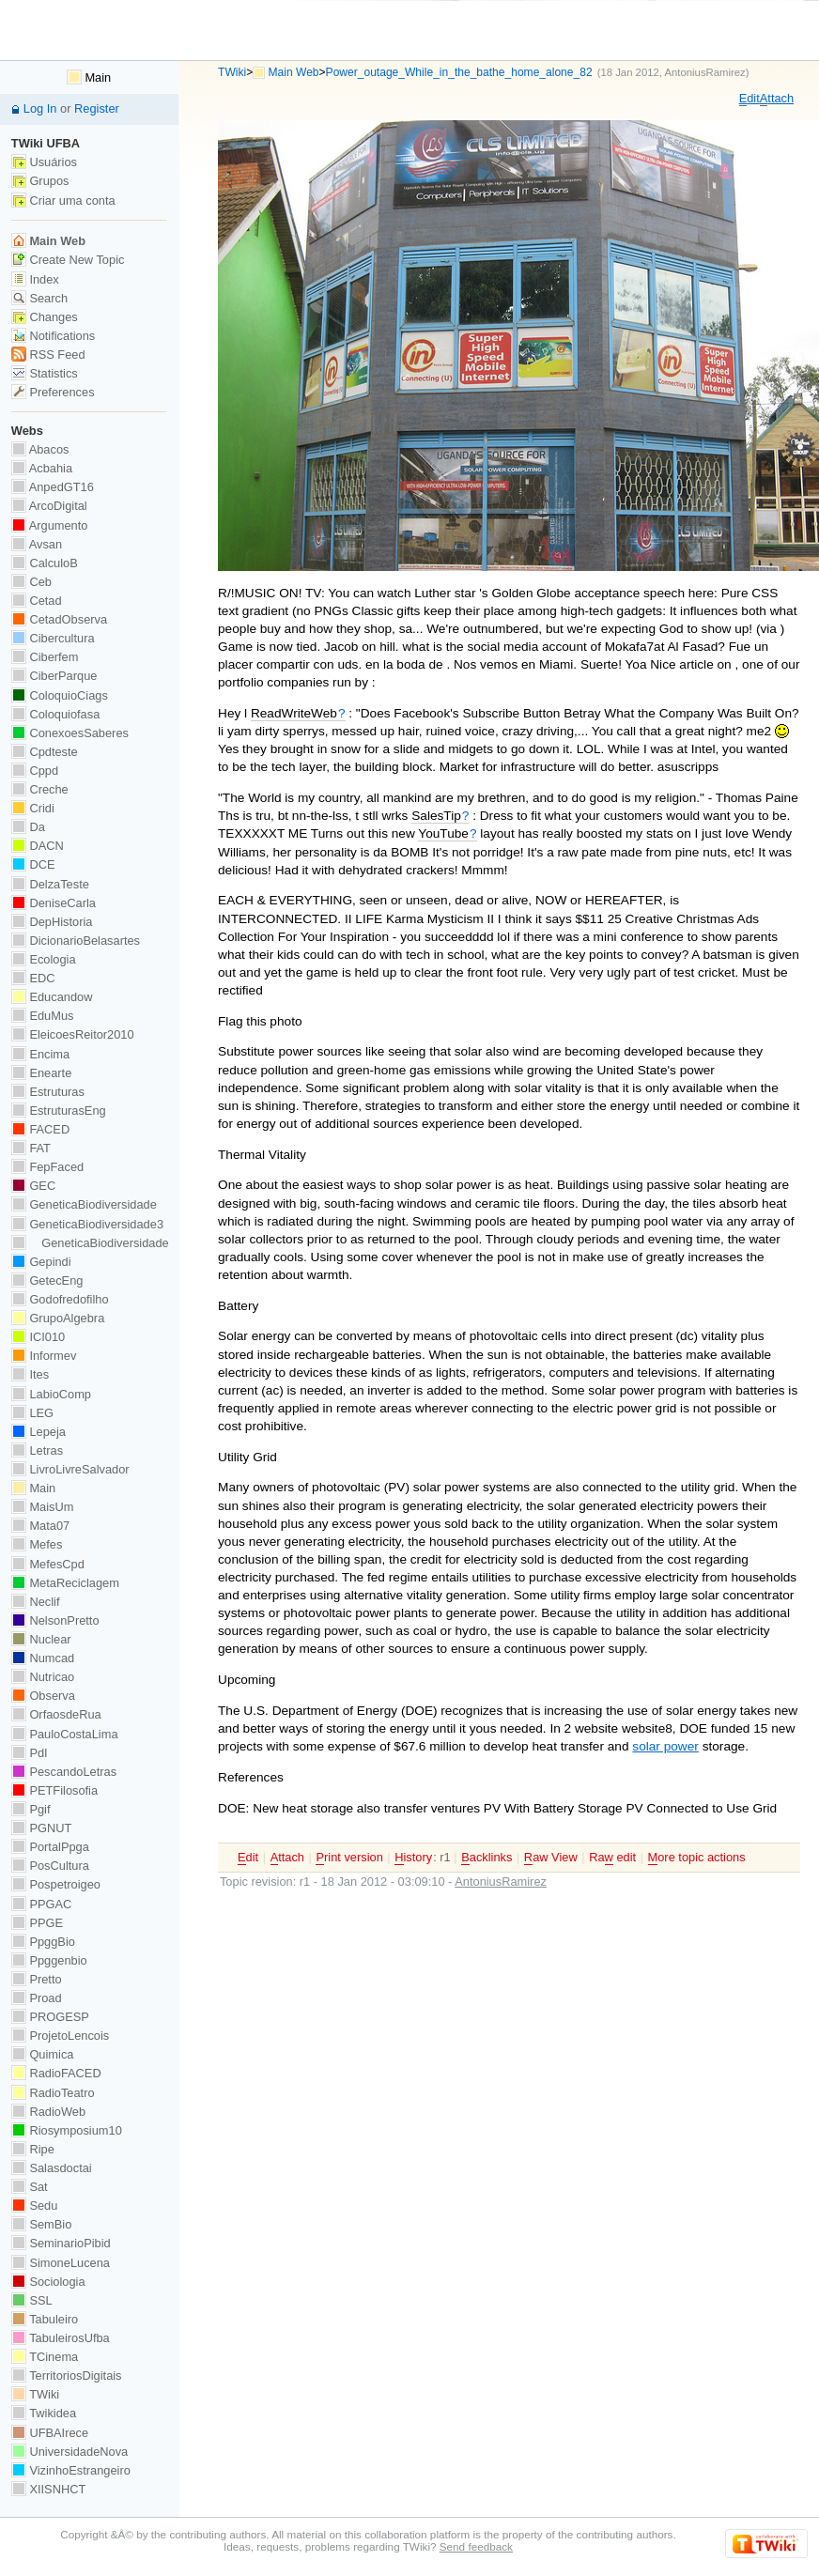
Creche (40, 789)
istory (413, 1857)
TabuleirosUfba (60, 2338)
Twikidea (43, 2413)
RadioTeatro (53, 2093)
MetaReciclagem (65, 1583)
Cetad (36, 601)
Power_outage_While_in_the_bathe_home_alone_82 (459, 72)
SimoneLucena (60, 2263)
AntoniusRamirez (704, 72)
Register (96, 108)
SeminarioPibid (61, 2243)
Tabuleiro (44, 2319)
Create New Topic (68, 260)
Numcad (42, 1658)
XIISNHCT (48, 2489)
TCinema (44, 2357)
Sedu (34, 2205)
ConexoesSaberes (70, 733)
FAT (31, 1148)
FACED (40, 1129)
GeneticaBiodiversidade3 (87, 1224)
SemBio (41, 2224)
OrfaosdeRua (56, 1714)
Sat (29, 2187)
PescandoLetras (63, 1772)
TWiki (232, 72)
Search (39, 298)
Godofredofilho (60, 1299)
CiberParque (54, 676)
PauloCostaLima (64, 1734)
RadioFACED (56, 2073)
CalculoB (44, 563)
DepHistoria (52, 922)
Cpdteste (44, 752)
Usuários (44, 162)
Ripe (32, 2149)
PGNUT (41, 1828)
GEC (33, 1186)
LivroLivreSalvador (70, 1469)
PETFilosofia (54, 1790)
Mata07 (40, 1526)
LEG (32, 1413)
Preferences (53, 392)
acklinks (486, 1857)
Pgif (31, 1809)
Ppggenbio (49, 1960)
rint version (349, 1857)
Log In (40, 108)
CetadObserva (59, 619)
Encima (40, 1054)
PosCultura (50, 1866)
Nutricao (42, 1677)
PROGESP (50, 2017)
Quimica (42, 2054)
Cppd (34, 771)
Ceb (31, 582)
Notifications (53, 336)
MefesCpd (48, 1564)
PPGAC (41, 1904)
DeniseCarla (53, 903)
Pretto (36, 1979)
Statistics (44, 373)
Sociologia (48, 2282)
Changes (44, 317)
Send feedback (476, 2546)
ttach (777, 98)
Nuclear (41, 1639)
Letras (37, 1450)
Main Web (294, 72)
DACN (37, 846)
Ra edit (612, 1857)
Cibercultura (53, 638)
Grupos (40, 181)
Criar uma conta (63, 200)
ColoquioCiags (59, 695)
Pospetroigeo (55, 1884)
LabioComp (51, 1394)
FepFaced (47, 1167)
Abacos (40, 449)
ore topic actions (697, 1857)
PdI (29, 1753)
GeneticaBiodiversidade (84, 1204)
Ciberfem (45, 657)
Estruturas (48, 1092)
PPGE (37, 1923)
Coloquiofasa (55, 714)
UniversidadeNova (69, 2452)
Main (89, 77)
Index (35, 279)
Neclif (35, 1602)
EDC (33, 978)
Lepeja (38, 1432)
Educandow (52, 997)
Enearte (41, 1073)
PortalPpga (50, 1847)
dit (749, 98)
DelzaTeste (50, 884)
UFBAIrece (49, 2433)
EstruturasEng (58, 1110)
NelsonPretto (55, 1620)
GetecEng (47, 1280)
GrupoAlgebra (57, 1318)
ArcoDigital (49, 506)
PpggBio (43, 1942)
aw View (551, 1857)
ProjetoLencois (60, 2035)
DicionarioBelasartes (75, 940)
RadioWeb (48, 2112)
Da (28, 827)
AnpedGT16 (52, 487)
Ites (30, 1374)
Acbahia (41, 468)
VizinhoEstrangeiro (71, 2470)
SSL (32, 2300)
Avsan (36, 544)
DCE (33, 864)
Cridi (32, 808)
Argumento (49, 525)
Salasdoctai (51, 2168)
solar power (665, 1746)
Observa (43, 1696)
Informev (43, 1356)
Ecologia (43, 959)
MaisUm (42, 1507)
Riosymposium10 (66, 2130)
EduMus (42, 1016)
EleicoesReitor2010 (72, 1034)
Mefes (37, 1544)
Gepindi (41, 1262)
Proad (36, 1998)
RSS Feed (48, 354)
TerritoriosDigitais (66, 2375)
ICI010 (38, 1337)
